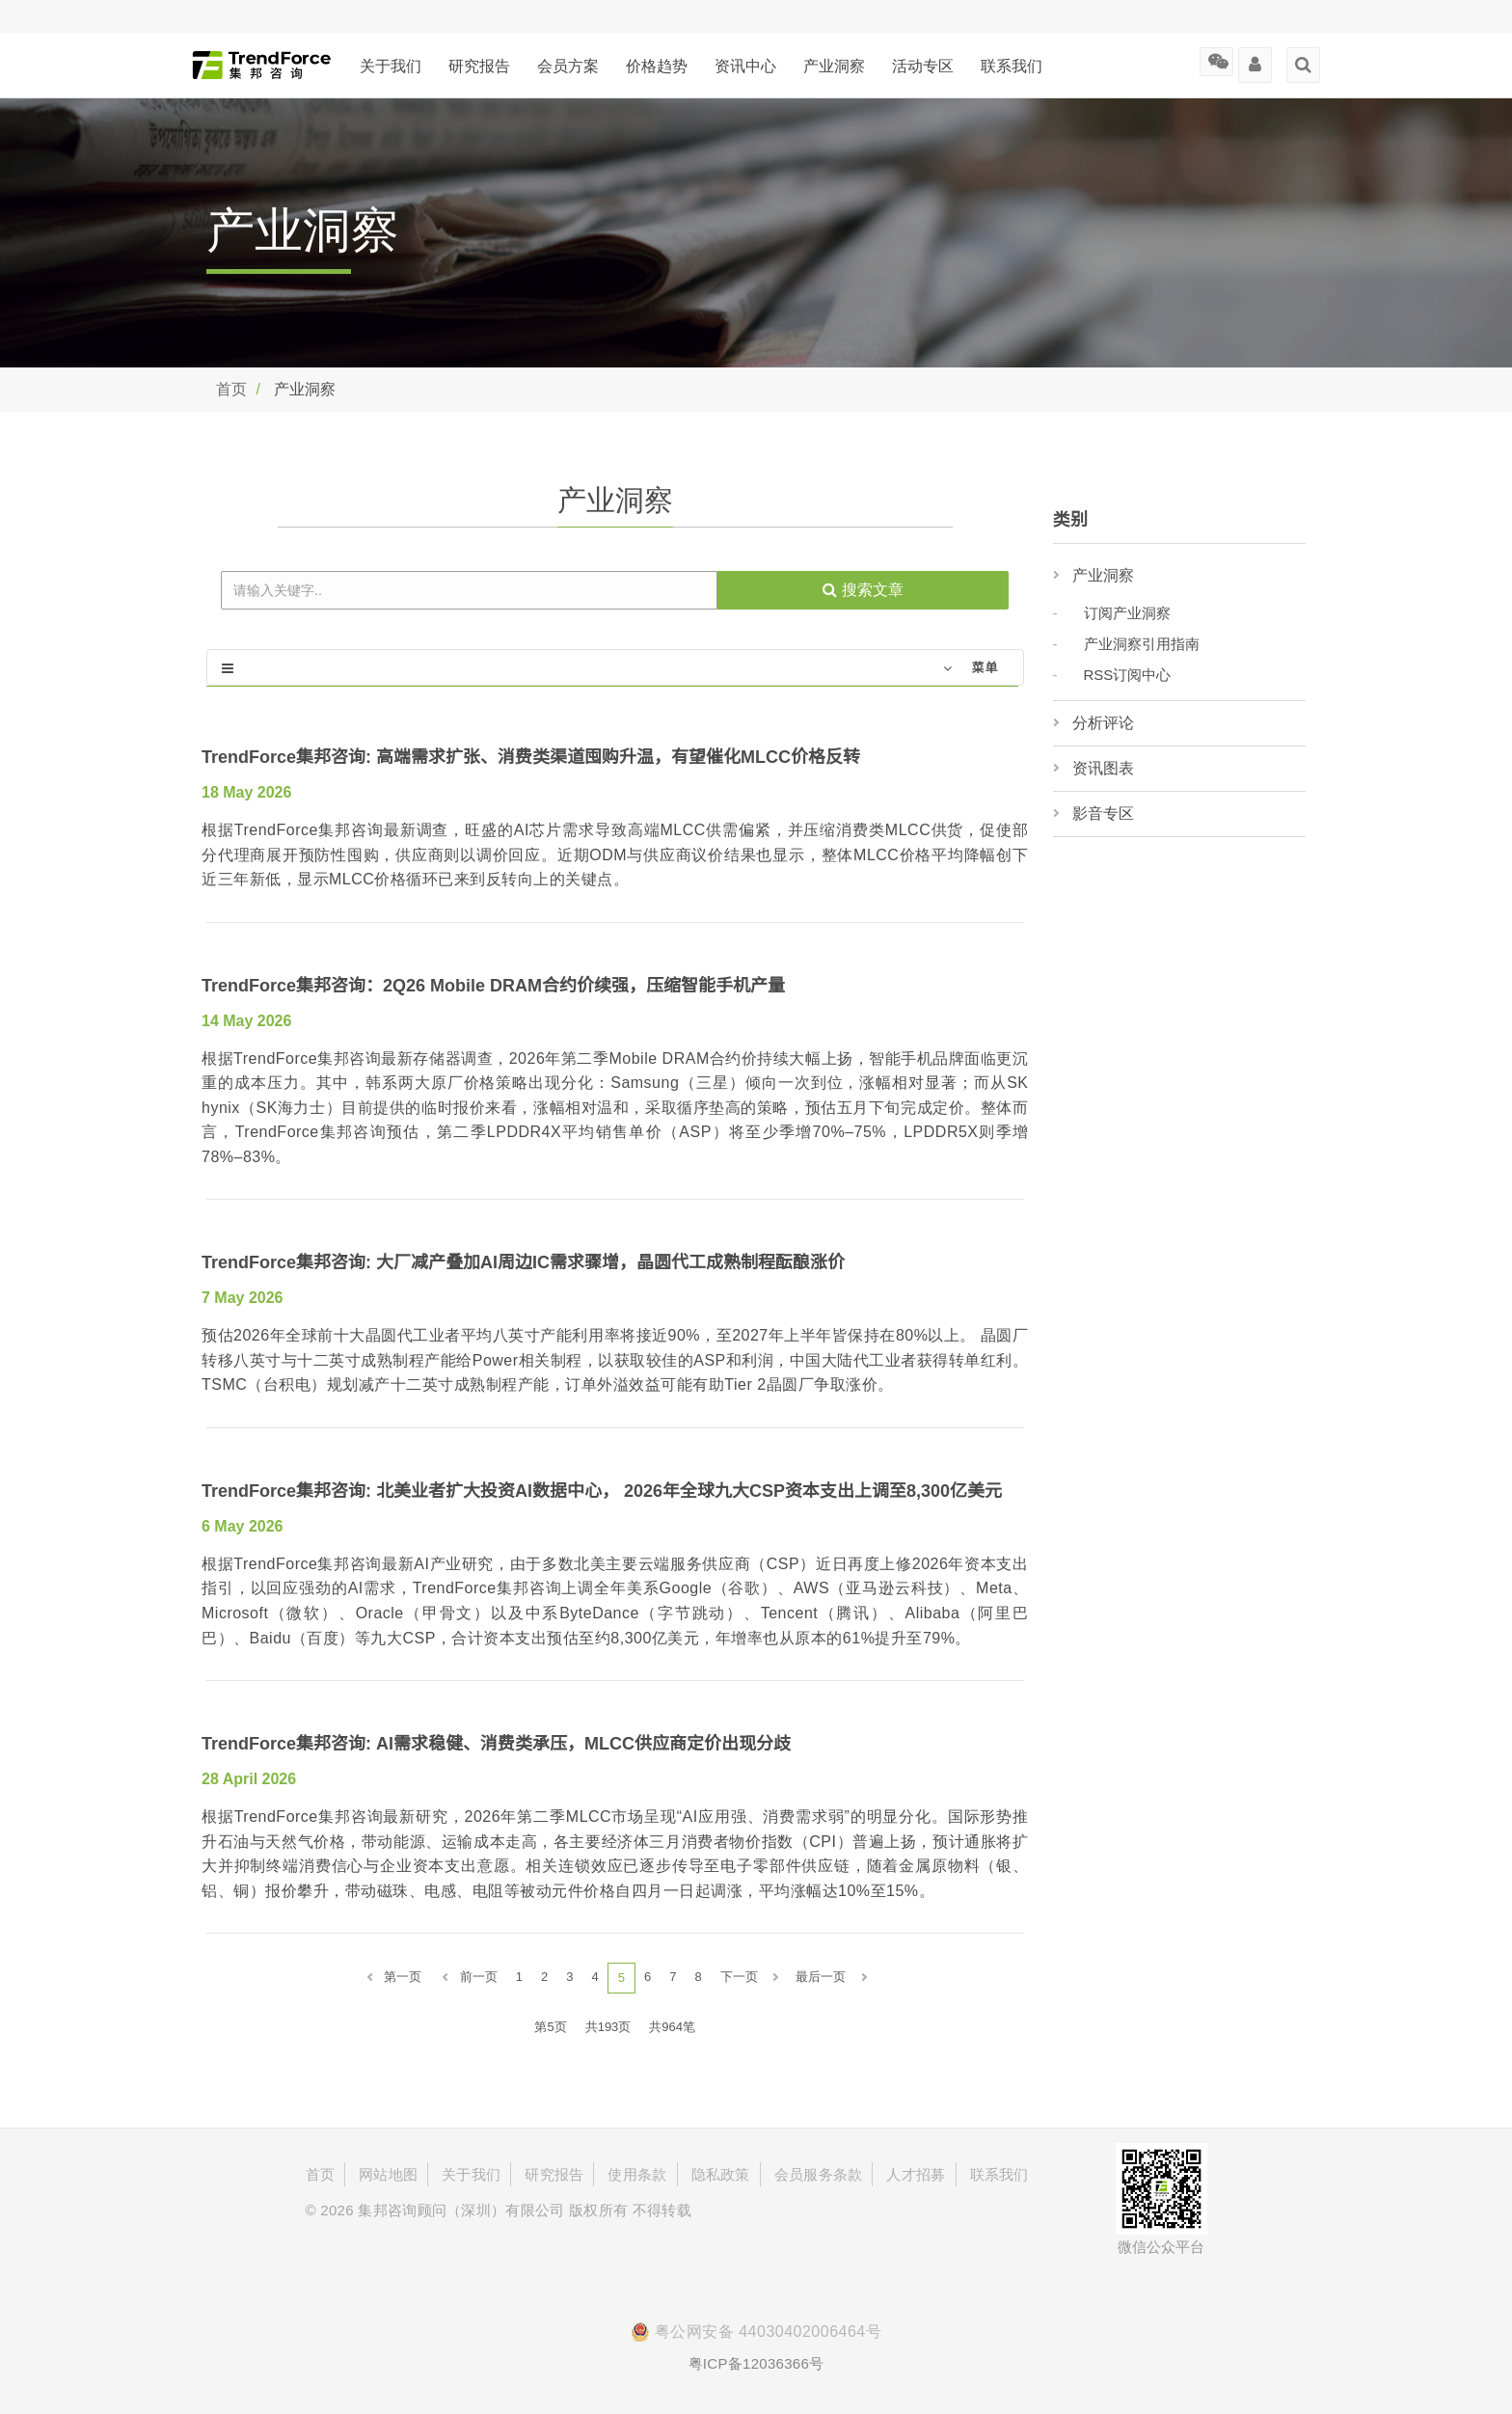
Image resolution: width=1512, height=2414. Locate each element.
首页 (231, 389)
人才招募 (915, 2174)
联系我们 (1011, 66)
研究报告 (479, 66)
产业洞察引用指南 (1142, 644)
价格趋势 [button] (657, 66)
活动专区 (923, 66)
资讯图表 (1103, 768)
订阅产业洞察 (1127, 613)
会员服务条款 (818, 2174)
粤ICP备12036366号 (756, 2363)
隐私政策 (720, 2174)
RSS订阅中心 (1128, 674)
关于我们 (390, 66)
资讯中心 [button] (745, 66)
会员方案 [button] (568, 66)
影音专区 (1103, 813)
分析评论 (1103, 723)
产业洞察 (1103, 575)
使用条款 (637, 2174)
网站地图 (388, 2174)
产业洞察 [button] (834, 66)
